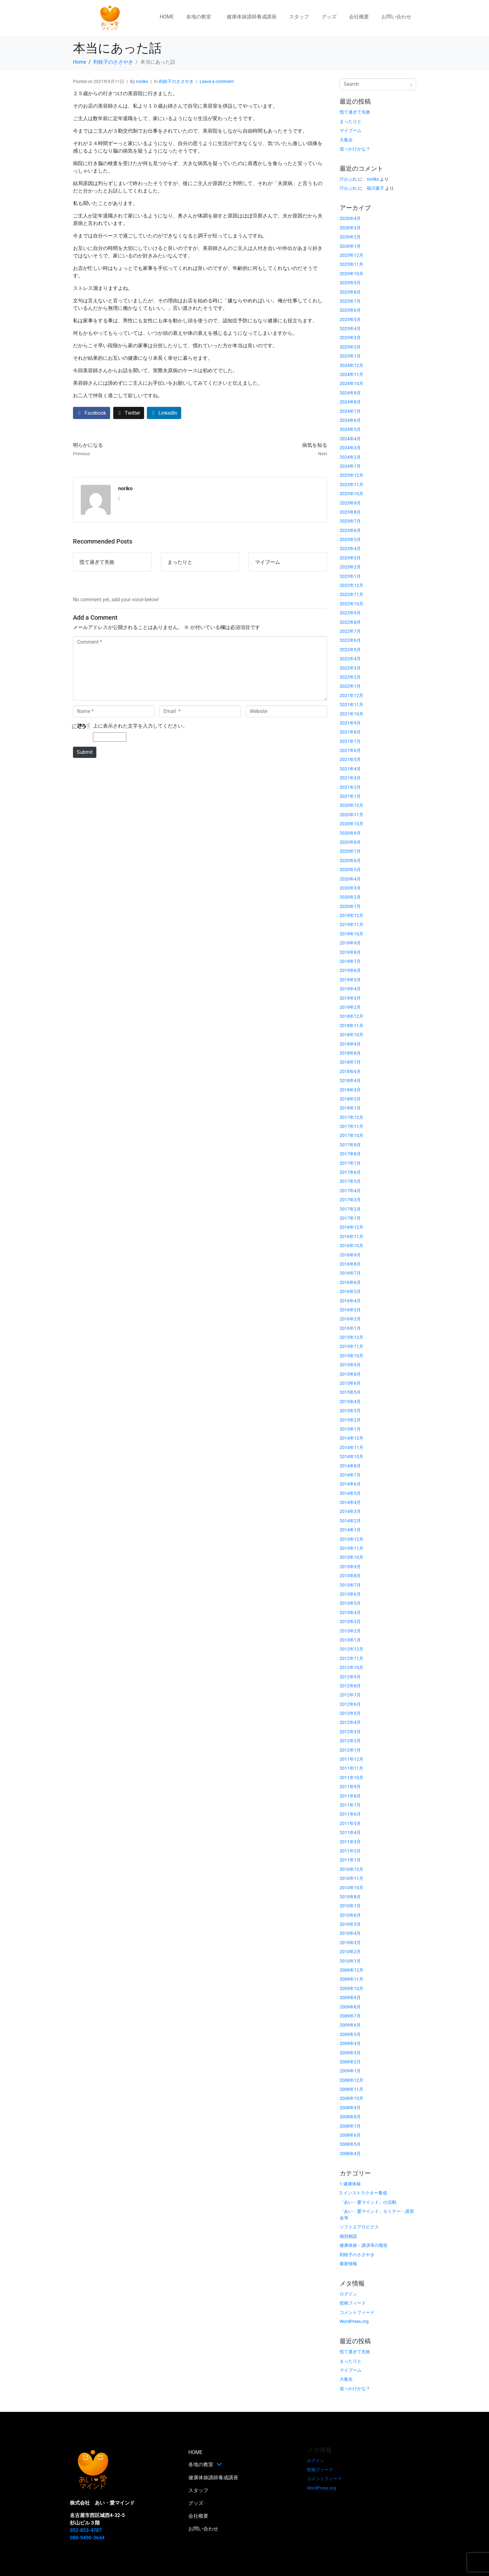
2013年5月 (350, 1603)
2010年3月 (350, 1942)
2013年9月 (350, 1566)
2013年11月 (351, 1548)
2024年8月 (350, 401)
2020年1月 (350, 906)
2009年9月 (350, 1997)
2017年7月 (350, 1163)
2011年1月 (350, 1859)
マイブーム (350, 130)
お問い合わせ (396, 17)
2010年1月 (350, 1961)
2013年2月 (350, 1630)
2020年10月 (351, 823)
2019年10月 (351, 933)
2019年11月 (351, 924)
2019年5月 (350, 979)
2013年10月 (351, 1557)
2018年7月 (350, 1062)
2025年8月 (350, 292)
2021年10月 (351, 713)
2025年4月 (350, 328)
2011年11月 (351, 1768)
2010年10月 (351, 1887)
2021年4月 (350, 768)
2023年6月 (350, 530)
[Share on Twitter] (128, 413)
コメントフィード (357, 2312)
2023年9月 (350, 502)
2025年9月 (350, 282)
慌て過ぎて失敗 (355, 112)
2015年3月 (350, 1410)
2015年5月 (350, 1392)
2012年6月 (350, 1704)
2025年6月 (350, 310)
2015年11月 (351, 1346)
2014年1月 (350, 1529)
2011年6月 (350, 1814)
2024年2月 (350, 457)
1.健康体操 (350, 2183)
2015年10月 (351, 1355)
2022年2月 (350, 677)
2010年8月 (350, 1896)
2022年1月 (350, 686)
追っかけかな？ (355, 148)
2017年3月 (350, 1199)
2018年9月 (350, 1044)
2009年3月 (350, 2052)
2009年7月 (350, 2015)
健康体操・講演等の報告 (364, 2245)
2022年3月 (350, 668)
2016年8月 (350, 1263)
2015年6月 (350, 1383)
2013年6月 (350, 1594)
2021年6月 (350, 750)
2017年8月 (350, 1153)
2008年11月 (351, 2089)
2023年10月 (351, 493)
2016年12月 (351, 1227)
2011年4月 (350, 1832)
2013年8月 (350, 1575)
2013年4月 (350, 1612)
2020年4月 (350, 878)
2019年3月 (350, 998)
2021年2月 (350, 787)
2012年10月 (351, 1667)
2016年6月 (350, 1282)
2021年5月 (350, 759)
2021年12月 (351, 695)
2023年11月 (351, 484)
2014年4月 (350, 1502)
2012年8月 (350, 1685)
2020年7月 (350, 851)
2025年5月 (350, 319)
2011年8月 (350, 1795)
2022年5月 (350, 649)
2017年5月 (350, 1181)
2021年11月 (351, 704)
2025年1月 (350, 356)
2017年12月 (351, 1117)
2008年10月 (351, 2098)
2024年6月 (350, 420)
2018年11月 (351, 1025)
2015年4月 (350, 1401)
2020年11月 (351, 814)
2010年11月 (351, 1878)
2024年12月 (351, 365)
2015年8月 (350, 1374)
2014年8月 (350, 1465)
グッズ (329, 17)
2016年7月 (350, 1273)
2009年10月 (351, 1988)
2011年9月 (350, 1786)
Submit (85, 752)
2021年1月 (350, 796)
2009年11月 (351, 1979)
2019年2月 (350, 1007)
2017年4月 (350, 1190)
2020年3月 (350, 888)
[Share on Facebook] (91, 413)
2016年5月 (350, 1291)
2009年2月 (350, 2061)
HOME (167, 17)
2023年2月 (350, 566)
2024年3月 (350, 447)
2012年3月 (350, 1731)
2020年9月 (350, 833)
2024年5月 (350, 429)
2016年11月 (351, 1236)
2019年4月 (350, 988)
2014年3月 (350, 1511)
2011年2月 (350, 1850)
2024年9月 (350, 392)
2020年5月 (350, 869)
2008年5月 (350, 2144)
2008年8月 (350, 2116)
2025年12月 (351, 255)
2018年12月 (351, 1016)
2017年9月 (350, 1144)
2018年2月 (350, 1098)
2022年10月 (351, 603)
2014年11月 (351, 1447)
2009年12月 (351, 1970)
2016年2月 (350, 1318)
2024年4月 (350, 438)
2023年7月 (350, 521)
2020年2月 (350, 897)
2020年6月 (350, 860)
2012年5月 (350, 1713)
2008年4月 (350, 2153)
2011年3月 (350, 1841)
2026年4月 (350, 218)
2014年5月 (350, 1493)
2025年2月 (350, 346)
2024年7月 (350, 411)
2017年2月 (350, 1209)
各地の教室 (198, 17)
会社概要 (359, 17)
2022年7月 (350, 631)
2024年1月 (350, 466)
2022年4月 (350, 658)
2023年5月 (350, 539)
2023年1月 (350, 576)
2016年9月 (350, 1254)
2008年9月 (350, 2107)
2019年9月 (350, 942)
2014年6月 (350, 1483)
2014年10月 (351, 1456)
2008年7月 (350, 2126)
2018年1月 (350, 1107)
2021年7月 (350, 741)
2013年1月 (350, 1639)
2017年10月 (351, 1135)
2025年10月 (351, 273)
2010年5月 (350, 1924)
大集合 (346, 139)
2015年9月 (350, 1364)
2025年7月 (350, 301)
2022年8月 (350, 622)
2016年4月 (350, 1300)
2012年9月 (350, 1676)
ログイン (348, 2293)
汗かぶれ (348, 179)
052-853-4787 (86, 2530)
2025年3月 (350, 337)
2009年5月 (350, 2034)
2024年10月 (351, 383)
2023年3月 (350, 557)
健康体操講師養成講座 (252, 17)
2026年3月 (350, 227)
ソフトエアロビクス (359, 2226)
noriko (142, 81)
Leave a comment (217, 81)
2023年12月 (351, 475)
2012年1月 (350, 1750)
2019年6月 (350, 970)
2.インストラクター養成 (363, 2192)
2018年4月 (350, 1080)
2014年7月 (350, 1474)
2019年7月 (350, 961)
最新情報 (348, 2263)
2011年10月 (351, 1777)
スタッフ (299, 17)
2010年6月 (350, 1915)
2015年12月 (351, 1337)
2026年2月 (350, 236)
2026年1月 (350, 246)
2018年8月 (350, 1053)
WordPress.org (354, 2321)
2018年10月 (351, 1034)
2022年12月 (351, 585)
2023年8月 (350, 512)
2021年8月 (350, 731)
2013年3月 (350, 1621)
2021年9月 (350, 722)
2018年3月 (350, 1089)
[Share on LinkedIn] (164, 413)
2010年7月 (350, 1905)
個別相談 (348, 2236)
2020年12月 (351, 805)
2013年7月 (350, 1585)
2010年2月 (350, 1951)
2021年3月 (350, 777)
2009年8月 (350, 2006)
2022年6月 (350, 640)
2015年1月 (350, 1429)
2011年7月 (350, 1805)
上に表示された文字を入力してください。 (140, 726)
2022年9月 (350, 612)
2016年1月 (350, 1328)
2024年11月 (351, 374)
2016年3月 (350, 1309)
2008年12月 (351, 2080)
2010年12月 (351, 1869)
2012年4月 (350, 1722)
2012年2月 (350, 1740)
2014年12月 (351, 1438)
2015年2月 (350, 1419)
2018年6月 (350, 1071)
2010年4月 (350, 1933)
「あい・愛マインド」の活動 (368, 2202)
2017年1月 (350, 1218)
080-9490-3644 (87, 2538)
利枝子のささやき (176, 81)
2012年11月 (351, 1658)
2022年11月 (351, 594)
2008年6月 (350, 2135)
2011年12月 (351, 1759)
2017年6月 (350, 1172)
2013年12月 (351, 1539)
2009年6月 (350, 2024)
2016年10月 (351, 1245)
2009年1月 (350, 2070)
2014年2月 (350, 1520)
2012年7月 (350, 1694)
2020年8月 (350, 842)
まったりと (350, 121)
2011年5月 (350, 1823)
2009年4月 (350, 2043)
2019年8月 (350, 952)
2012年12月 (351, 1649)
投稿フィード (353, 2302)
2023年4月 (350, 548)
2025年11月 (351, 264)
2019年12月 (351, 915)
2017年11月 (351, 1126)
